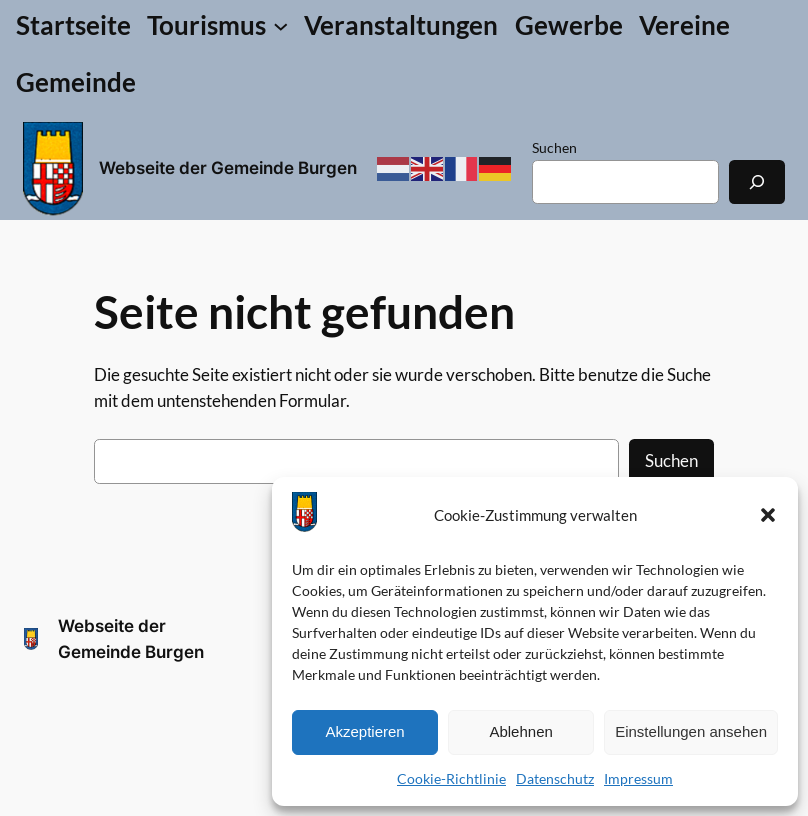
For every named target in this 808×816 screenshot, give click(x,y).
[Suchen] (757, 181)
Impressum (638, 778)
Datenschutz (555, 778)
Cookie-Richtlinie (451, 778)
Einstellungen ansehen (691, 731)
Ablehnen (520, 731)
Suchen (554, 147)
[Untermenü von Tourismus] (217, 25)
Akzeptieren (364, 731)
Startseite (73, 25)
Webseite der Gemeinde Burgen (228, 168)
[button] (768, 515)
